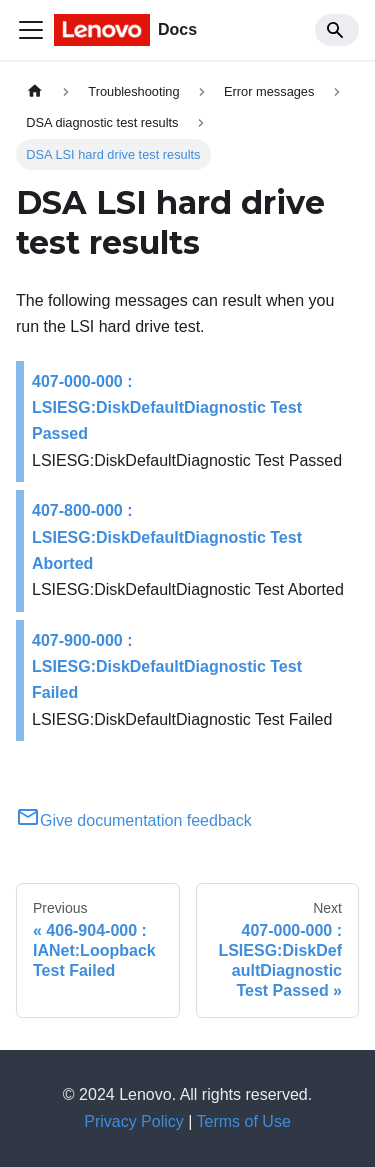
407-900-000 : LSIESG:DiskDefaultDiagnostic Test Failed (167, 667)
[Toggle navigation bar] (31, 30)
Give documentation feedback (134, 820)
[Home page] (35, 91)
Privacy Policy (134, 1121)
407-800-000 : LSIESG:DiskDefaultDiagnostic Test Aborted (167, 537)
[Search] (337, 30)
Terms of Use (244, 1121)
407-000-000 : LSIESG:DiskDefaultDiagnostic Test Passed (167, 408)
